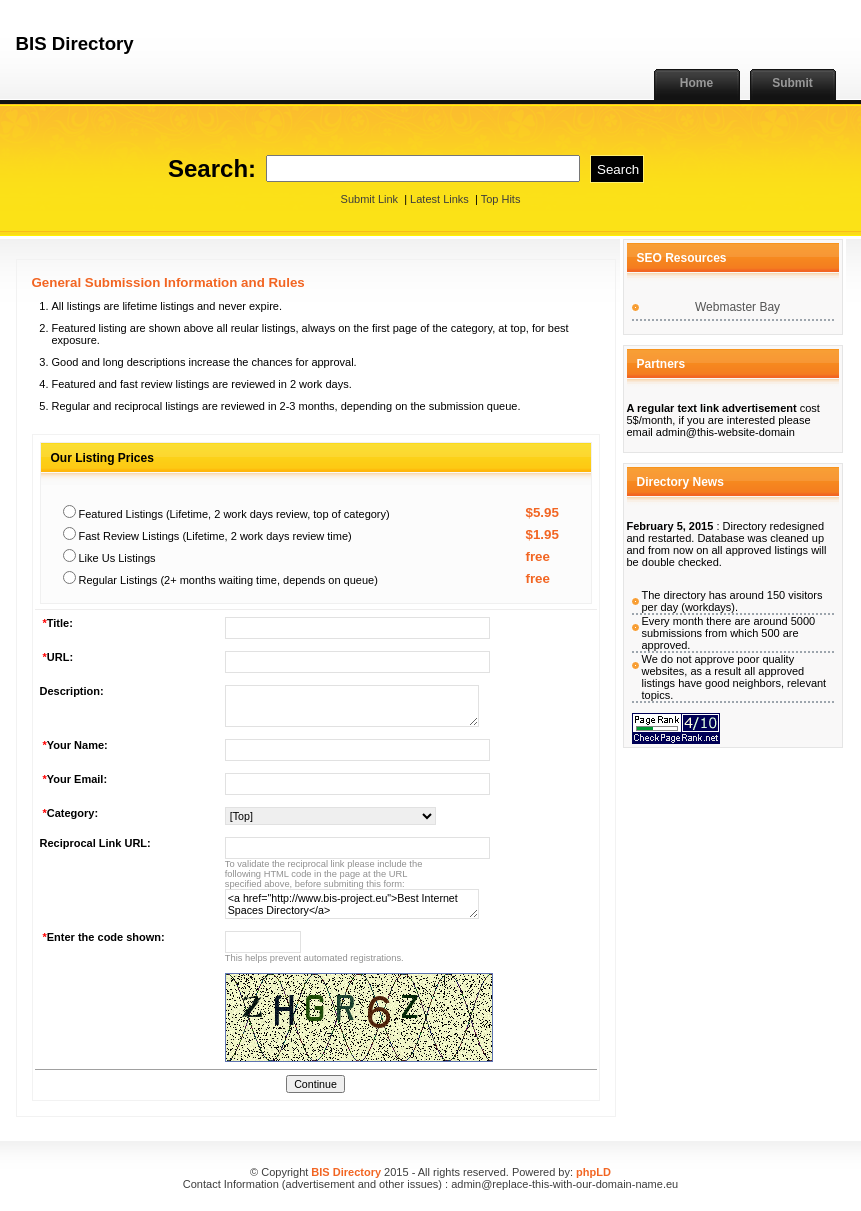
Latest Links (439, 199)
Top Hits (501, 199)
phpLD (593, 1172)
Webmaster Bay (737, 307)
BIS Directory (346, 1172)
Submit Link (369, 199)
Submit (792, 83)
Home (696, 83)
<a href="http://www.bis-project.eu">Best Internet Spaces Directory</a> (352, 904)
